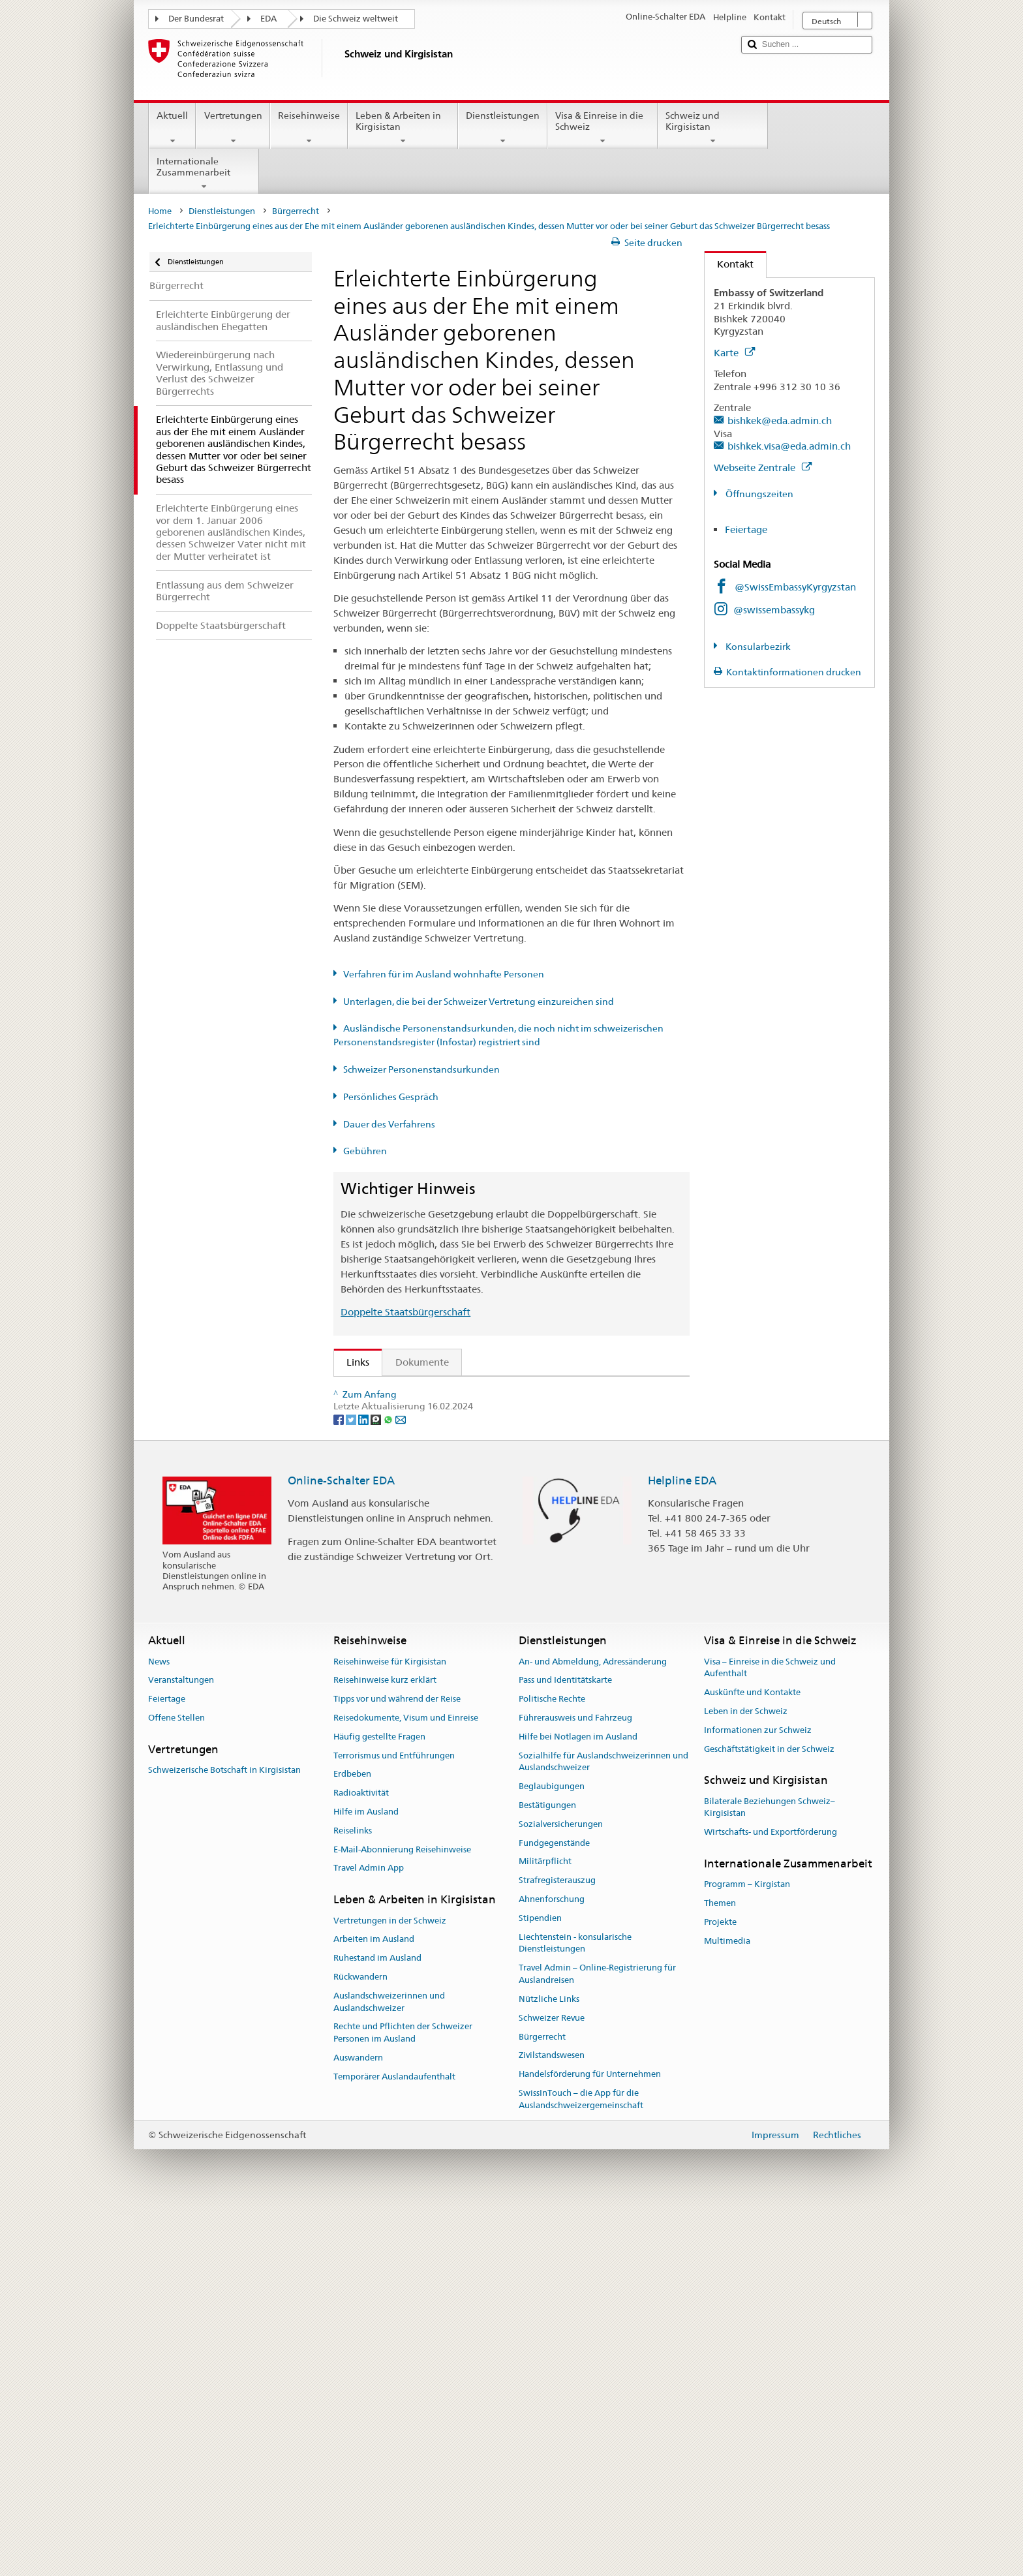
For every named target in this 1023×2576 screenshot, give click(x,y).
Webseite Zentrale (763, 467)
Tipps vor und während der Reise (397, 2067)
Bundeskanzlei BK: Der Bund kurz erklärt (441, 1719)
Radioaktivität (361, 2161)
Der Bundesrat (196, 18)
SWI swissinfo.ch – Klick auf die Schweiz (440, 1695)
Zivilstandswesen (552, 2423)
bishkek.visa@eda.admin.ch (789, 446)
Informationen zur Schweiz (758, 2098)
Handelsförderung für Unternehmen (590, 2442)
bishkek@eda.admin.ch (779, 420)
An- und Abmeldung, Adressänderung (593, 2029)
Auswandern (358, 2425)
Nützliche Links (549, 2367)
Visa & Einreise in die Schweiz (602, 128)
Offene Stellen (176, 2086)
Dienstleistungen (503, 128)
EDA (268, 18)
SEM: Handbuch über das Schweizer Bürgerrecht (459, 1437)
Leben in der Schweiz (745, 2079)
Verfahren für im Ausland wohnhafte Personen (443, 974)
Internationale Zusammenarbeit (203, 173)
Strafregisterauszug (557, 2248)
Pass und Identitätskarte (565, 2048)
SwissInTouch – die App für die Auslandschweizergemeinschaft (581, 2467)
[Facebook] (339, 1786)
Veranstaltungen (181, 2048)
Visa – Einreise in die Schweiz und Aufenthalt (770, 2035)
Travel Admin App (368, 2236)
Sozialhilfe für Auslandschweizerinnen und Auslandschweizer (603, 2130)
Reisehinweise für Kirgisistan (389, 2029)
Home (160, 211)
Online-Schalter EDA (341, 1848)
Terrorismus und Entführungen (394, 2123)
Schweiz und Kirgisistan (712, 128)
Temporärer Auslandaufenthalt (394, 2444)
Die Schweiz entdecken (402, 1650)
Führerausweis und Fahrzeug (575, 2086)
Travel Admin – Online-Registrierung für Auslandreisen (597, 2342)
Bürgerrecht (295, 211)
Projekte (720, 2290)
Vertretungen (232, 128)
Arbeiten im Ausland (373, 2307)
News (159, 2029)
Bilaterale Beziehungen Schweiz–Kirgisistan (769, 2175)
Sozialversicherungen (561, 2192)
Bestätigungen (547, 2173)
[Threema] (377, 1786)
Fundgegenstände (554, 2211)
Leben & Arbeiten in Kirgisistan (402, 128)
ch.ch (361, 1672)
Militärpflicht (545, 2229)
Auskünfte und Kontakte (752, 2060)
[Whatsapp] (389, 1786)
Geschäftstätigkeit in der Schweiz (769, 2117)
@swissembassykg (774, 610)
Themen (720, 2271)
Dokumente (422, 1362)
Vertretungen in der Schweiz (389, 2288)
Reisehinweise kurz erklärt (384, 2048)
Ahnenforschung (552, 2267)
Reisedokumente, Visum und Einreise (405, 2086)
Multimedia (727, 2309)
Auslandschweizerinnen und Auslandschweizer (389, 2370)
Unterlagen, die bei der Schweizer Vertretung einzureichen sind (478, 1001)
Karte (734, 352)
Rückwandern (360, 2345)
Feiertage (746, 529)
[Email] (400, 1786)
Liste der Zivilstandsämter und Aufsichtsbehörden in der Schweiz (496, 1627)
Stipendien (540, 2286)
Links (351, 1362)
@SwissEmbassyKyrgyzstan (795, 587)
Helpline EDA (682, 1848)
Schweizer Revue (552, 2386)
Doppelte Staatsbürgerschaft (405, 1312)
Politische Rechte (552, 2067)
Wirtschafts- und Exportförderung (770, 2200)
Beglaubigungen (552, 2154)
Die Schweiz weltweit (355, 18)
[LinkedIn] (364, 1786)
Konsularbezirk (757, 646)
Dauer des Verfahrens (389, 1124)
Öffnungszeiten (758, 494)
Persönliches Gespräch (390, 1097)
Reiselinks (352, 2198)
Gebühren (365, 1151)
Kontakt (729, 264)
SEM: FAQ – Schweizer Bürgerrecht (429, 1414)
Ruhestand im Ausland (377, 2326)
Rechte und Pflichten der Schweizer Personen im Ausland (402, 2400)
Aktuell (172, 128)
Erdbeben (352, 2142)
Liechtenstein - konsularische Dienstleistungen (575, 2311)
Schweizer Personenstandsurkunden (421, 1069)
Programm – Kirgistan (747, 2252)
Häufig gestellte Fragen (379, 2104)
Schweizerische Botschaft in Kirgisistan (224, 2138)
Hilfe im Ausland (366, 2180)
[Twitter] (352, 1786)
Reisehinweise (309, 128)
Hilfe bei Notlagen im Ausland (578, 2104)
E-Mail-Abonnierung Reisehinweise (402, 2217)
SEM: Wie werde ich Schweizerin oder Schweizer (459, 1391)
